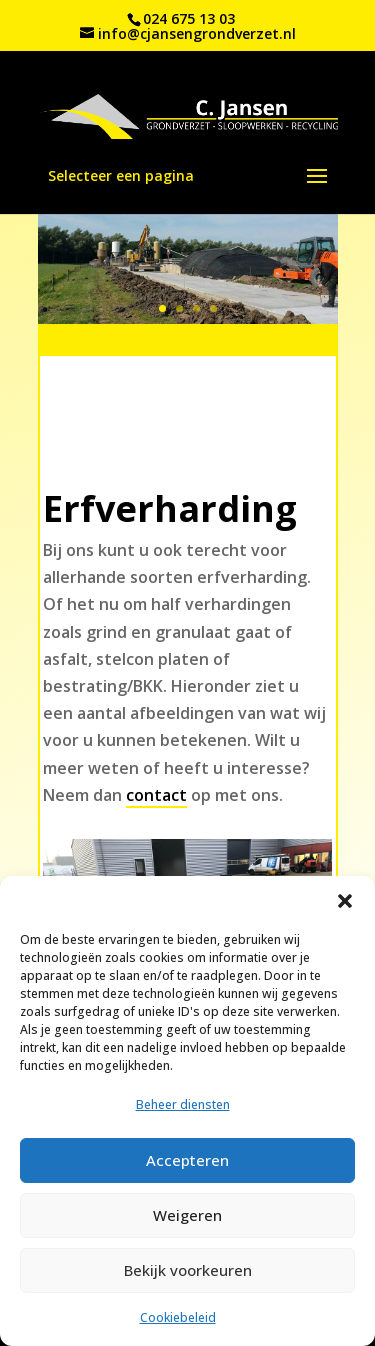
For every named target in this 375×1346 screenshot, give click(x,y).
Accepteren (187, 1160)
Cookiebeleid (178, 1317)
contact (156, 795)
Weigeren (187, 1215)
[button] (345, 901)
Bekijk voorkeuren (188, 1270)
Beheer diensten (183, 1104)
